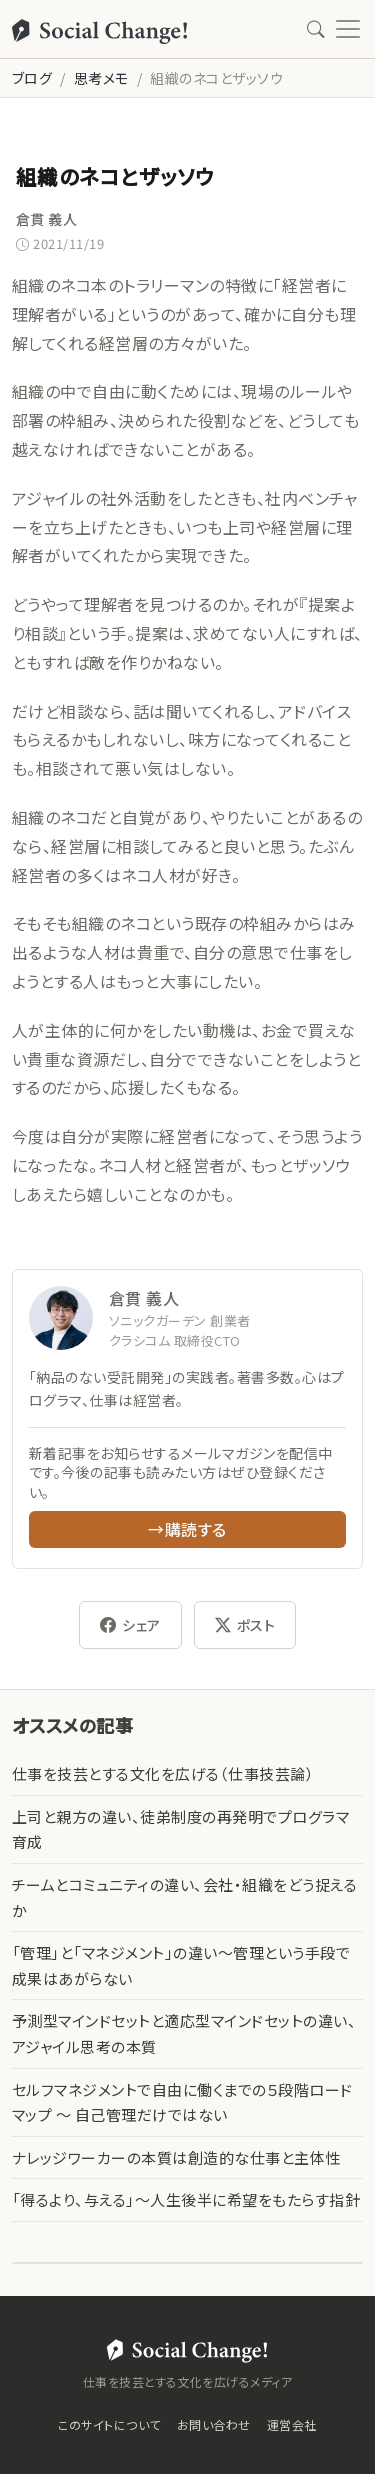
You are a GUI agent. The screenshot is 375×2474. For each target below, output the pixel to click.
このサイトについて (109, 2424)
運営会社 (292, 2424)
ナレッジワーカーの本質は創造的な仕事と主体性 (176, 2157)
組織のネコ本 (60, 285)
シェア (130, 1625)
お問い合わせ (214, 2424)
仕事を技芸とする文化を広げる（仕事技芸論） (163, 1773)
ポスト (245, 1625)
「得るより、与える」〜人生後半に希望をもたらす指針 (186, 2199)
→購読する (187, 1529)
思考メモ (101, 78)
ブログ (32, 78)
